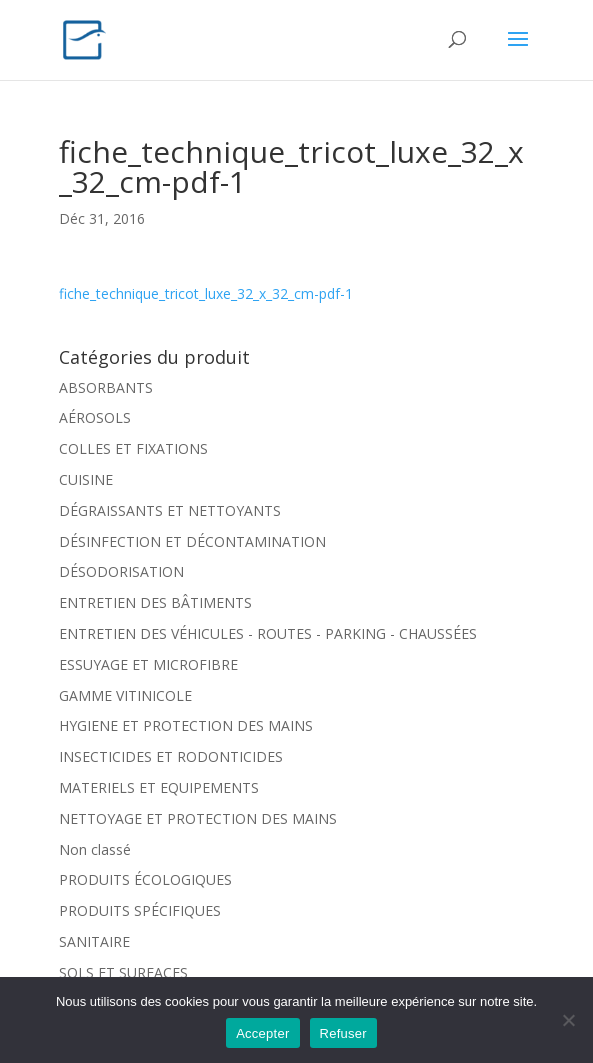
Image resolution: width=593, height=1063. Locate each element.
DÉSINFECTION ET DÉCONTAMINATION (192, 541)
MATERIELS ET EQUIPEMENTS (159, 787)
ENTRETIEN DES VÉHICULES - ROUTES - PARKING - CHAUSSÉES (268, 633)
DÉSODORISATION (121, 571)
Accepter (262, 1033)
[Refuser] (568, 1020)
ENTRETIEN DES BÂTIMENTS (155, 602)
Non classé (95, 849)
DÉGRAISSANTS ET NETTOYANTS (170, 510)
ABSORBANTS (106, 387)
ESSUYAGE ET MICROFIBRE (148, 664)
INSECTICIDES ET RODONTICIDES (171, 756)
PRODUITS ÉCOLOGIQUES (145, 879)
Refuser (343, 1033)
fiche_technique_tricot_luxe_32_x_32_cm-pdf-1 (206, 293)
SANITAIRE (94, 941)
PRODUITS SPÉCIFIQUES (140, 910)
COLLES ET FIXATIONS (133, 448)
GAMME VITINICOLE (125, 695)
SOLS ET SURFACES (123, 972)
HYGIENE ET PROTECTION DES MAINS (186, 725)
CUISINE (86, 479)
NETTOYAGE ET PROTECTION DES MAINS (198, 818)
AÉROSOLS (95, 417)
